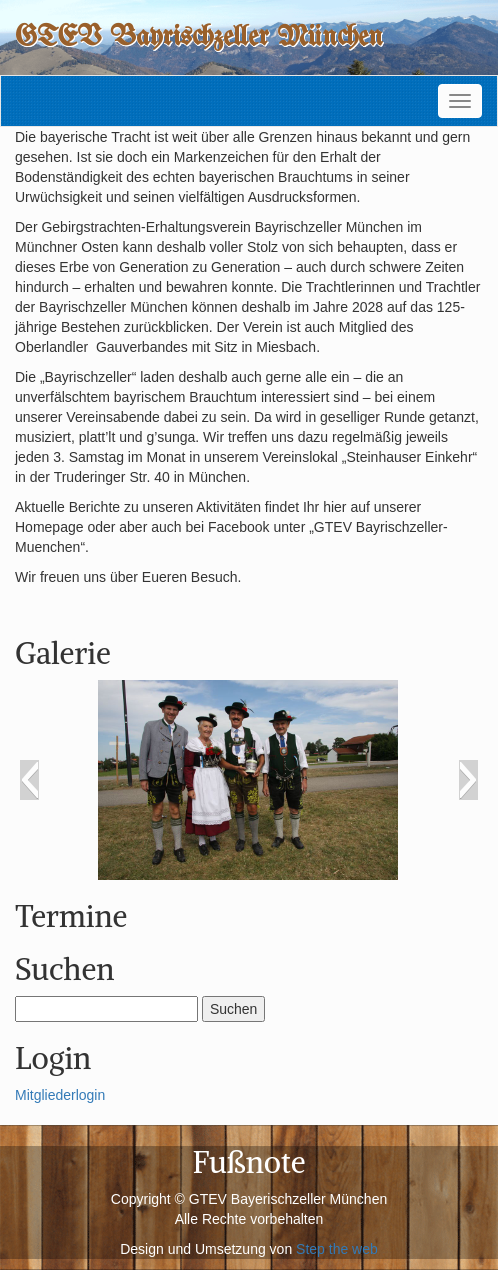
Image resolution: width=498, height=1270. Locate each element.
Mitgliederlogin (60, 1095)
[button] (29, 780)
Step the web (337, 1249)
